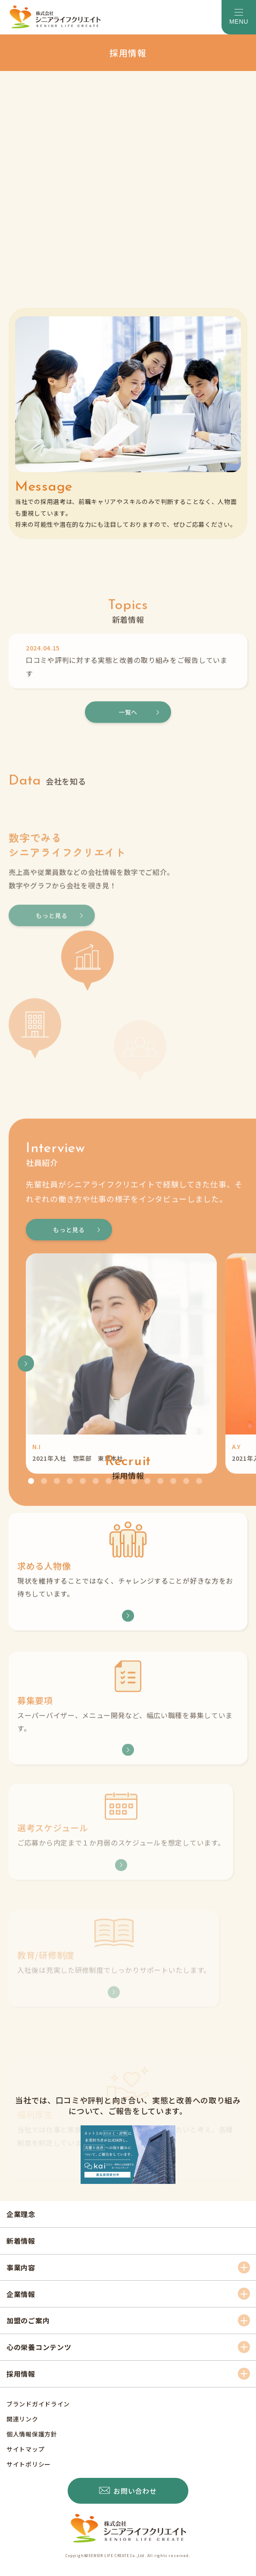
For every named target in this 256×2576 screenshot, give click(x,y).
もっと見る (69, 1368)
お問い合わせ (134, 2491)
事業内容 (20, 2267)
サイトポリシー (28, 2464)
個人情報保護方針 (31, 2434)
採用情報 (20, 2373)
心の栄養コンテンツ (38, 2347)
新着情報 (20, 2240)
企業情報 (20, 2294)
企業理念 (20, 2214)
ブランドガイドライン (38, 2404)
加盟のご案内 (28, 2320)
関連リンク (22, 2419)
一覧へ (128, 774)
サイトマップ (25, 2449)
